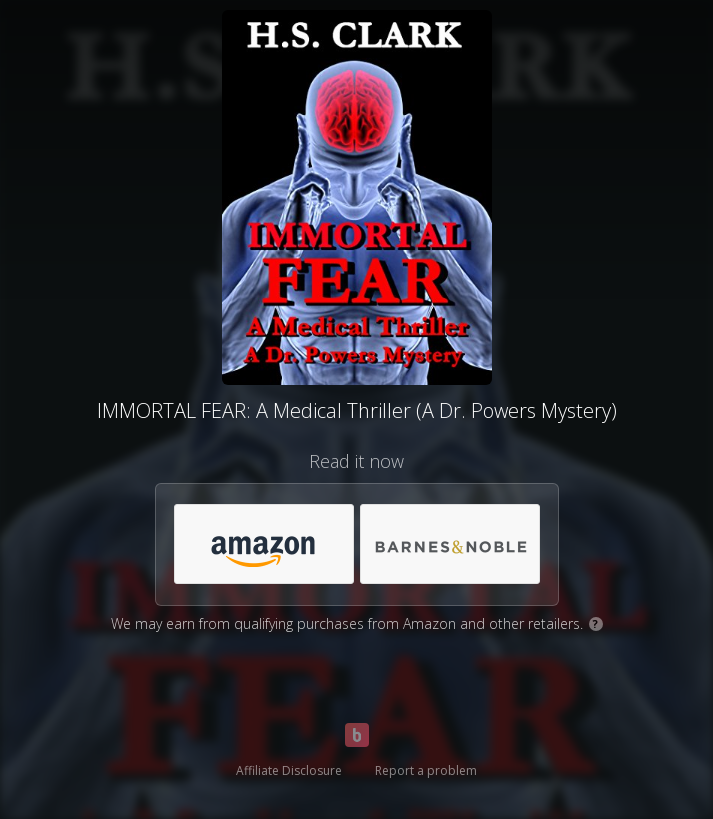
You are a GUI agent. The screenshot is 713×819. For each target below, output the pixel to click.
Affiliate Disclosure (289, 770)
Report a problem (426, 770)
